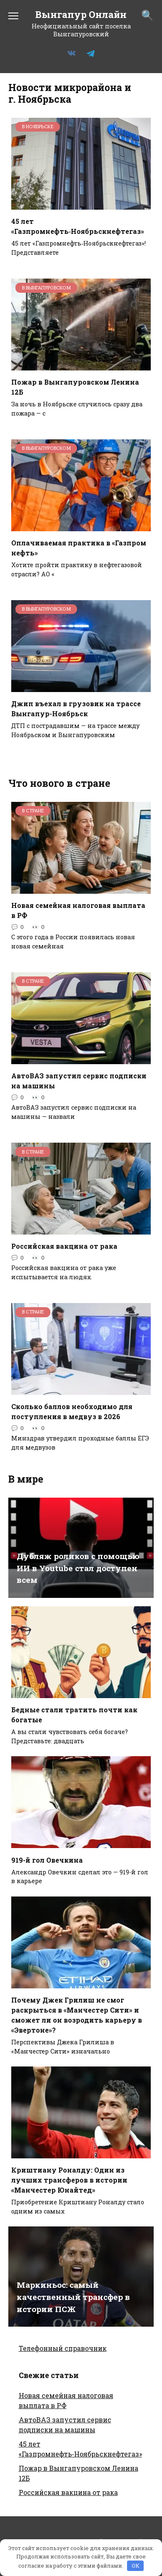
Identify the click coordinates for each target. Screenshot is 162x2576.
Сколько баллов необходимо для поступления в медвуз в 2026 (71, 1411)
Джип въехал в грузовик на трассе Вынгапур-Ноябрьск (76, 708)
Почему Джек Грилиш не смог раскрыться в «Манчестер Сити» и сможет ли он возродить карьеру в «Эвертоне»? (76, 2014)
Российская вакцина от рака (64, 1246)
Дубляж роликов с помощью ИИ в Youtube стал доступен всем (78, 1568)
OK (136, 2565)
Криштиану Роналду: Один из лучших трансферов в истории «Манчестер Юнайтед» (69, 2179)
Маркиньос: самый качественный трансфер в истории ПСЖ (73, 2296)
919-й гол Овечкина (47, 1859)
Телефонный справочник (63, 2348)
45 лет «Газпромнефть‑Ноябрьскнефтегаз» (77, 226)
